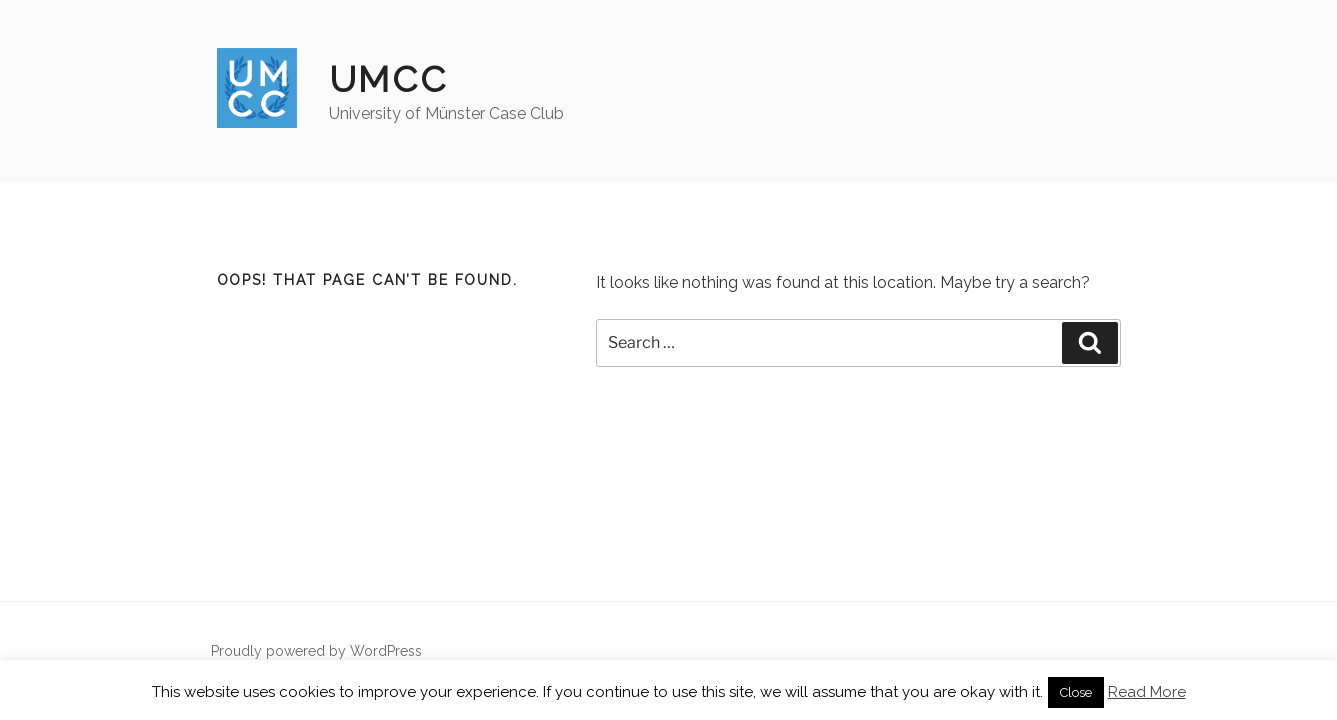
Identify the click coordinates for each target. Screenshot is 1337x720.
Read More (1147, 692)
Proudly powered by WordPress (316, 651)
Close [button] (1076, 692)
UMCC (389, 79)
